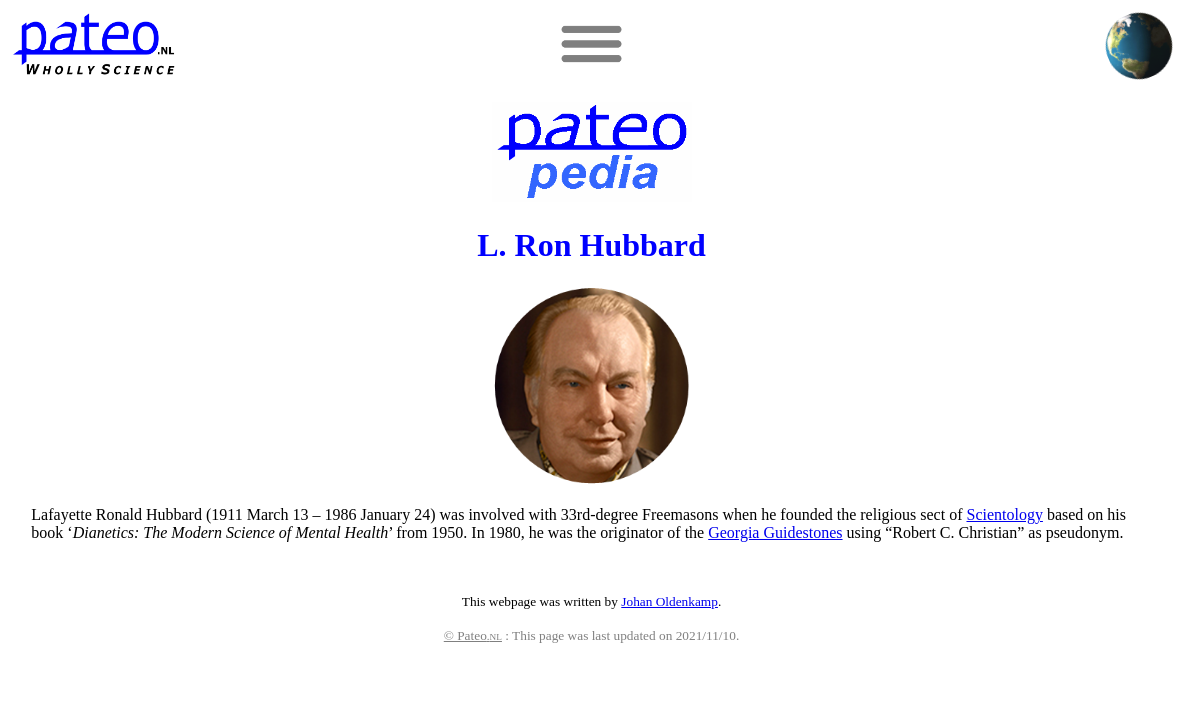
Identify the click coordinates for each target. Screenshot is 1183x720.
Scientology (1004, 514)
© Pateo (473, 635)
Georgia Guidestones (775, 532)
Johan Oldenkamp (669, 601)
